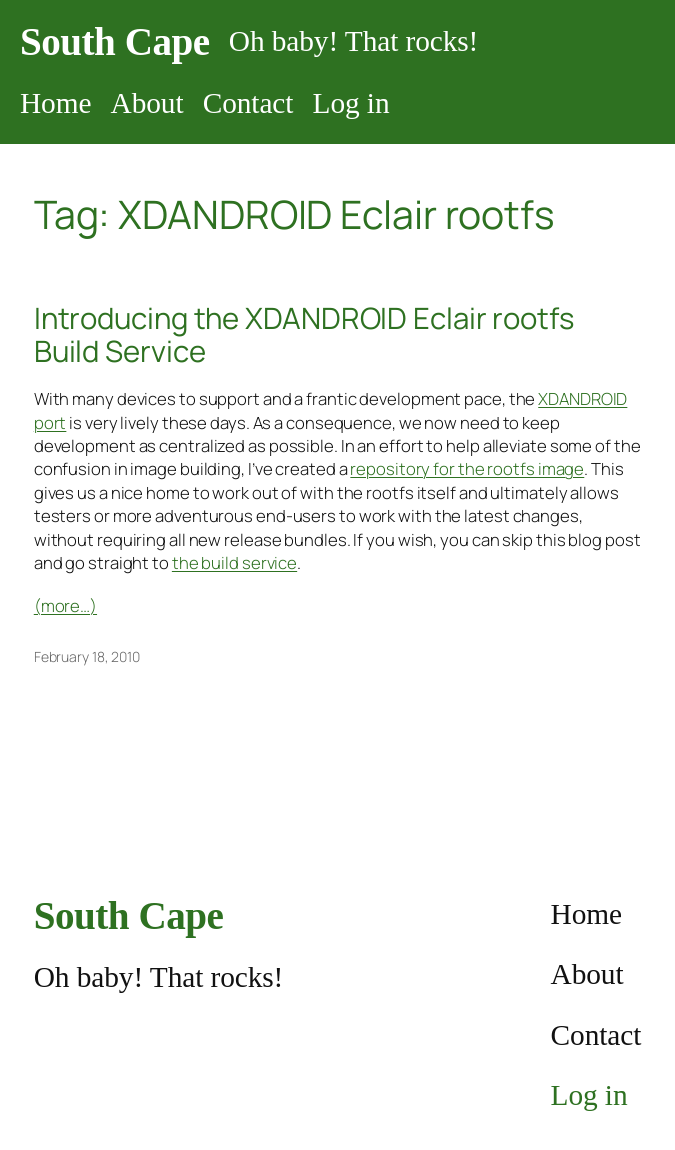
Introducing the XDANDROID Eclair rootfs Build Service (304, 335)
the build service (234, 562)
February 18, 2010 (87, 656)
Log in (351, 103)
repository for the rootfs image (467, 468)
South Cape (115, 41)
